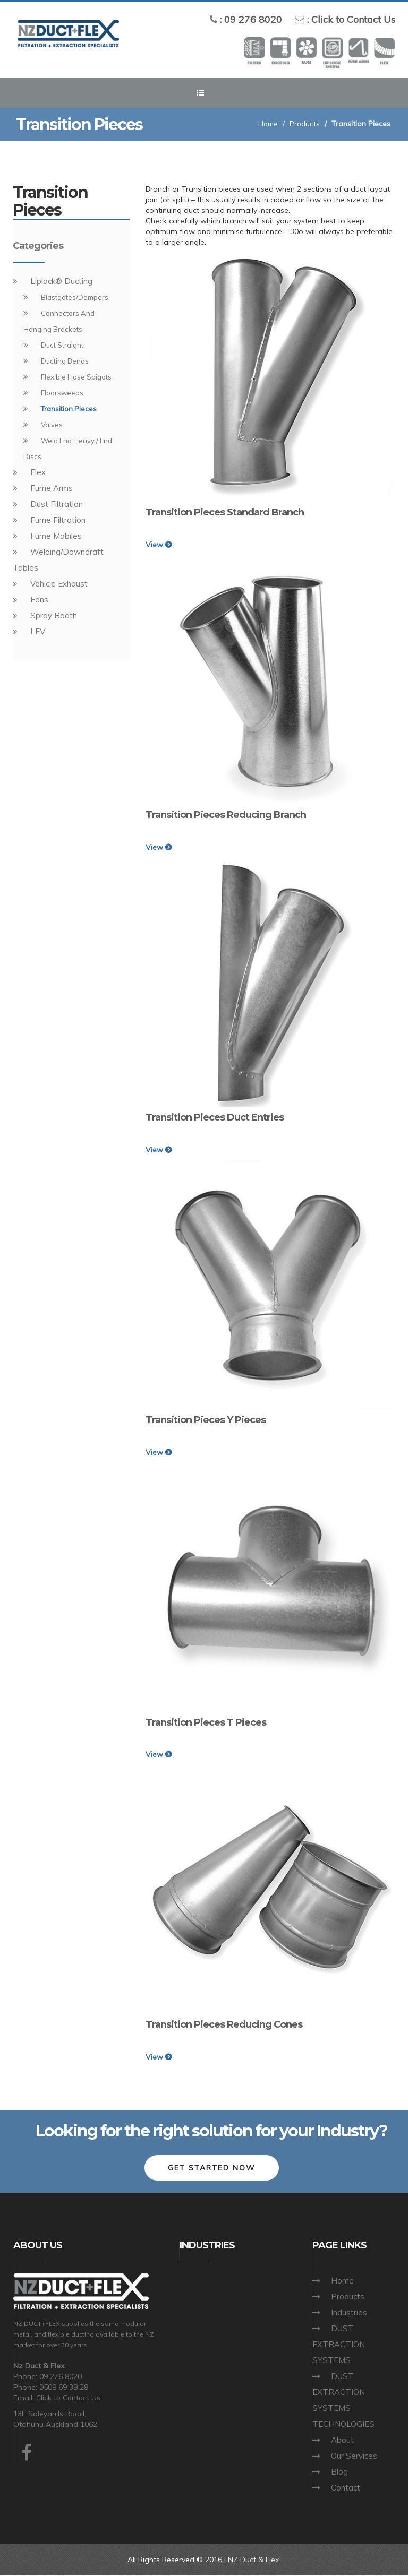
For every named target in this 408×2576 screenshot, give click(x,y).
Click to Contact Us (353, 19)
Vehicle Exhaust (59, 584)
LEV (37, 631)
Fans (39, 600)
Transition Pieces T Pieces (206, 1722)
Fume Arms (51, 488)
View (159, 544)
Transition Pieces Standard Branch (225, 512)
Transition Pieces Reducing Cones (224, 2024)
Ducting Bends (65, 361)
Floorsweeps (62, 393)
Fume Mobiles (56, 536)
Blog (339, 2472)
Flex (38, 472)
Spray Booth (53, 615)
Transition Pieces (69, 408)
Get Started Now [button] (212, 2168)
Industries (349, 2313)
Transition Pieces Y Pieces (206, 1420)
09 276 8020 (253, 19)
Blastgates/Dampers (74, 297)
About (342, 2440)
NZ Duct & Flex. (254, 2560)
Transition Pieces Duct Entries (215, 1117)
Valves (52, 424)
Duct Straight (62, 345)
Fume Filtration (58, 520)
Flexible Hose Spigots (76, 377)
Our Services (354, 2456)
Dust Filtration (56, 504)
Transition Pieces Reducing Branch (226, 815)
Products (304, 123)
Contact (345, 2488)
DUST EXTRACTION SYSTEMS (338, 2345)
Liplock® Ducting (61, 281)
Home (266, 123)
